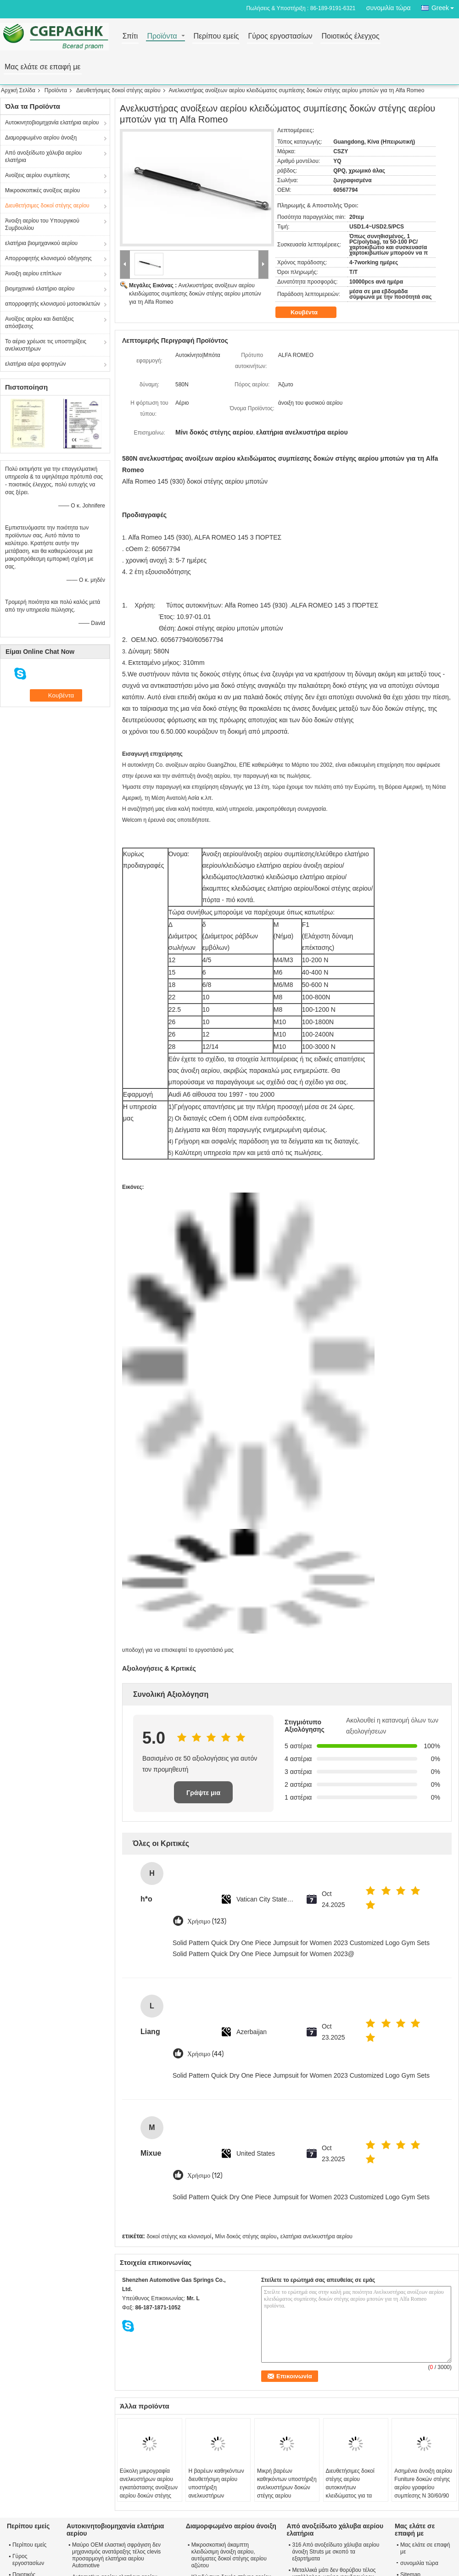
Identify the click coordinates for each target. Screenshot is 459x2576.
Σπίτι (130, 36)
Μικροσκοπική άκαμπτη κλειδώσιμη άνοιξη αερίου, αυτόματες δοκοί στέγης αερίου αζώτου (229, 2555)
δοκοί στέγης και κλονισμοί (178, 2236)
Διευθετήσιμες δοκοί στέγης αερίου (118, 90)
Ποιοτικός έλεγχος (350, 36)
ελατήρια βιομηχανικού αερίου (41, 243)
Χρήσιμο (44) (205, 2054)
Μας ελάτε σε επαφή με (43, 67)
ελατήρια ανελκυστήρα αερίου (316, 2236)
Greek (445, 6)
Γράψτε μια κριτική (203, 1796)
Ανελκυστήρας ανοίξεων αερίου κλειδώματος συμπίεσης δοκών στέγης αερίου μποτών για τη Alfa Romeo (195, 293)
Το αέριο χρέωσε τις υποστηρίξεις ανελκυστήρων (45, 345)
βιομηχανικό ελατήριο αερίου (39, 288)
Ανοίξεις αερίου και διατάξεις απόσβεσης (39, 322)
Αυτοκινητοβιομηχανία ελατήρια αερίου (52, 122)
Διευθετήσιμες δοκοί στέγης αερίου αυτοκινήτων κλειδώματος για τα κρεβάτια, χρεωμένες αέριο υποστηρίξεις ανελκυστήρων (351, 2496)
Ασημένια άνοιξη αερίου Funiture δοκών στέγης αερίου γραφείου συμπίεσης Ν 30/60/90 (423, 2483)
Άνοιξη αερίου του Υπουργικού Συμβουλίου (42, 224)
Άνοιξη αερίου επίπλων (33, 273)
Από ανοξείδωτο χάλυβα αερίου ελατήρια (43, 156)
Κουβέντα (310, 312)
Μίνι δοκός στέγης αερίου (246, 2236)
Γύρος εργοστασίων (280, 36)
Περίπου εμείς (216, 36)
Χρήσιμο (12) (205, 2176)
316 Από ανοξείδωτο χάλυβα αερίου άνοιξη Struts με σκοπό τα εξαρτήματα (335, 2552)
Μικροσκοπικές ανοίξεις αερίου (42, 190)
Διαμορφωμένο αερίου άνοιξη (41, 137)
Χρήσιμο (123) (206, 1921)
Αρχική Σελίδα (18, 90)
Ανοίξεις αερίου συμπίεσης (37, 175)
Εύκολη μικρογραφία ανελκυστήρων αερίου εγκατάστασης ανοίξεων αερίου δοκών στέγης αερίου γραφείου (149, 2487)
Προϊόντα (162, 36)
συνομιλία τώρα (388, 7)
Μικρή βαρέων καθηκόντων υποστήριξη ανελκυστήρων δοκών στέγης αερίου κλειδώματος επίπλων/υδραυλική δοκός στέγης (287, 2491)
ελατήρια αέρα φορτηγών (35, 364)
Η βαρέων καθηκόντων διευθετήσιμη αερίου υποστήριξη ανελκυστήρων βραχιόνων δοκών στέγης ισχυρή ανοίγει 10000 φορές (216, 2496)
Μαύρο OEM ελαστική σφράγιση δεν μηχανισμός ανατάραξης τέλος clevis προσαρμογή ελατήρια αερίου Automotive (116, 2555)
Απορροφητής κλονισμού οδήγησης (48, 258)
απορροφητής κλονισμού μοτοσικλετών (52, 304)
